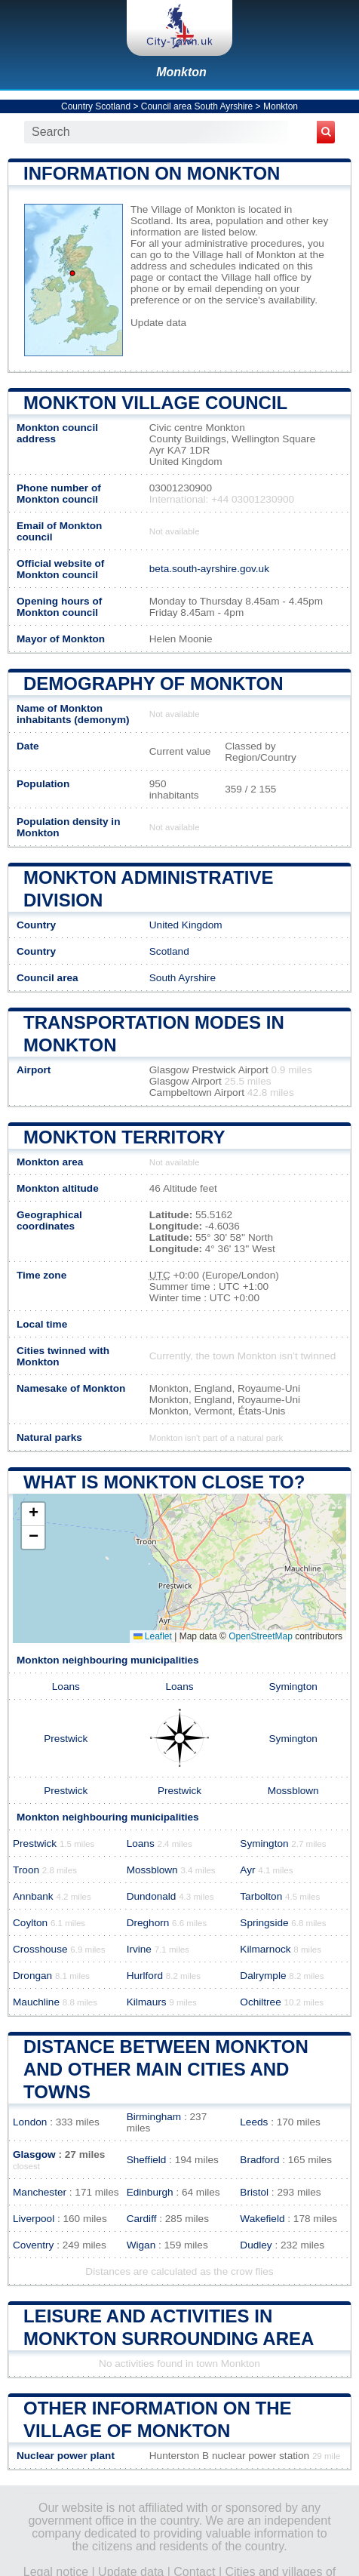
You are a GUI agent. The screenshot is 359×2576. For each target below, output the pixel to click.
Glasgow (34, 2154)
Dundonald (151, 1896)
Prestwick (65, 1738)
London (30, 2122)
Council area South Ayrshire (197, 106)
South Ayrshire (182, 977)
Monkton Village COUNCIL (155, 402)
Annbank (33, 1896)
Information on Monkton (151, 173)
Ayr (247, 1870)
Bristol (254, 2192)
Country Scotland (95, 106)
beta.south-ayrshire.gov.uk (209, 568)
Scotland (169, 951)
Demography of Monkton (153, 683)
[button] (33, 1514)
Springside (264, 1922)
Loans (66, 1686)
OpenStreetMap (261, 1636)
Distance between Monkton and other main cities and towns (165, 2069)
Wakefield (262, 2218)
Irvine (139, 1949)
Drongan (32, 1975)
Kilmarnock (265, 1949)
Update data (158, 322)
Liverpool (33, 2218)
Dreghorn (148, 1922)
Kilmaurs (147, 2002)
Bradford (259, 2159)
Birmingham (154, 2116)
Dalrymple (263, 1975)
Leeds (254, 2122)
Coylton (30, 1922)
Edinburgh (150, 2192)
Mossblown (293, 1790)
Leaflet (152, 1636)
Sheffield (147, 2159)
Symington (293, 1686)
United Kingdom (185, 925)
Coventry (33, 2245)
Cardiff (142, 2218)
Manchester (39, 2192)
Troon (26, 1870)
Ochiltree (260, 2002)
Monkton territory (124, 1137)
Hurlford (145, 1975)
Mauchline (36, 2002)
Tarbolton (261, 1896)
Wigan (141, 2245)
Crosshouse (40, 1949)
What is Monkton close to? (164, 1482)
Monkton (181, 72)
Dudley (256, 2245)
